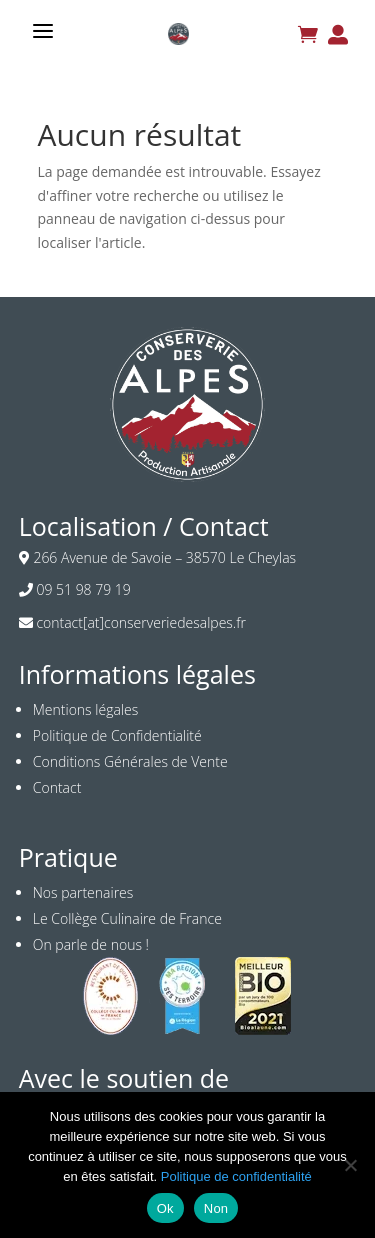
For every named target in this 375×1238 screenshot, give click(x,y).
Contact (57, 787)
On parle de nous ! (91, 944)
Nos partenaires (83, 892)
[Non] (350, 1165)
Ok (165, 1208)
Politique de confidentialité (236, 1176)
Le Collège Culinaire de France (127, 918)
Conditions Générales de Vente (130, 761)
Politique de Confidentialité (117, 735)
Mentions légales (85, 709)
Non (216, 1208)
